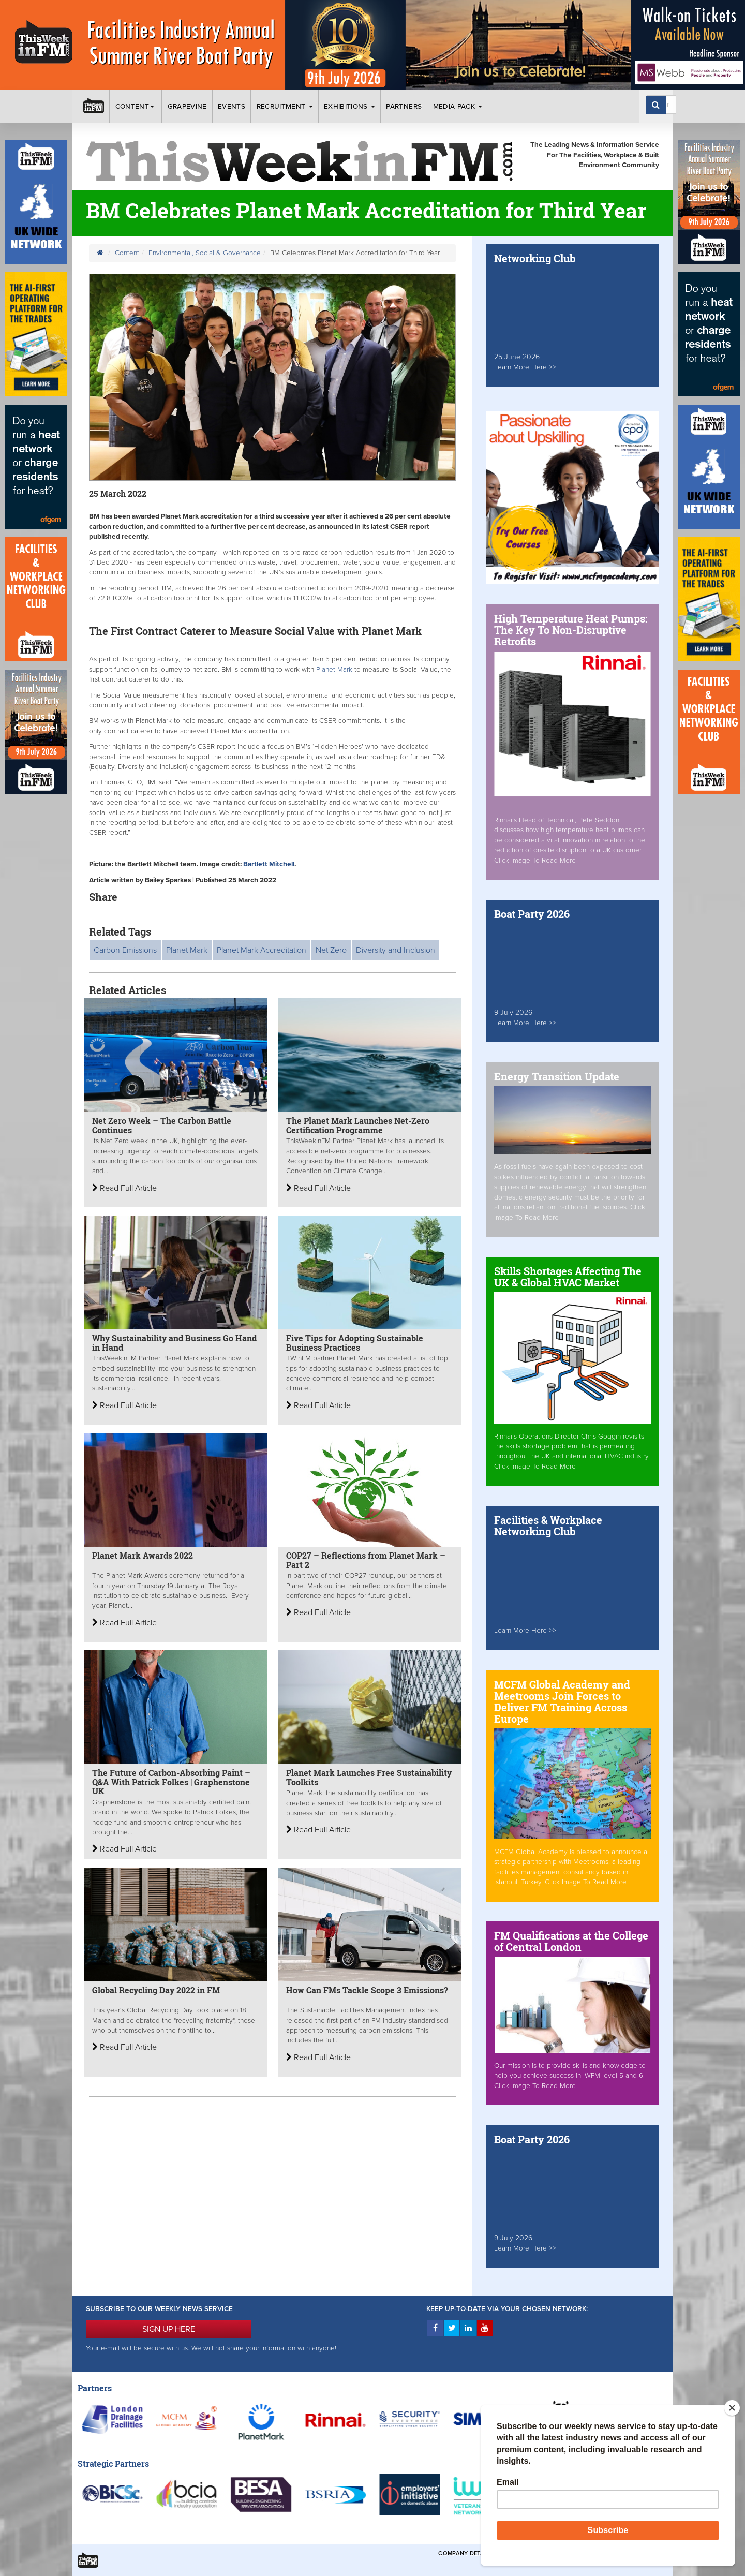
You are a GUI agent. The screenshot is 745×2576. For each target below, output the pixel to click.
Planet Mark (334, 669)
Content (136, 106)
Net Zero (331, 950)
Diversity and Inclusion (395, 950)
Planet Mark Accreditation (261, 950)
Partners (404, 106)
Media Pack (458, 106)
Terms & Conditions (532, 2553)
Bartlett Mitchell (268, 864)
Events (231, 106)
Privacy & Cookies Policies (615, 2553)
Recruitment (285, 106)
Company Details (465, 2553)
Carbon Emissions (125, 950)
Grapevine (187, 106)
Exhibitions (349, 106)
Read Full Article (124, 1188)
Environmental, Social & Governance (204, 253)
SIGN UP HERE (168, 2329)
